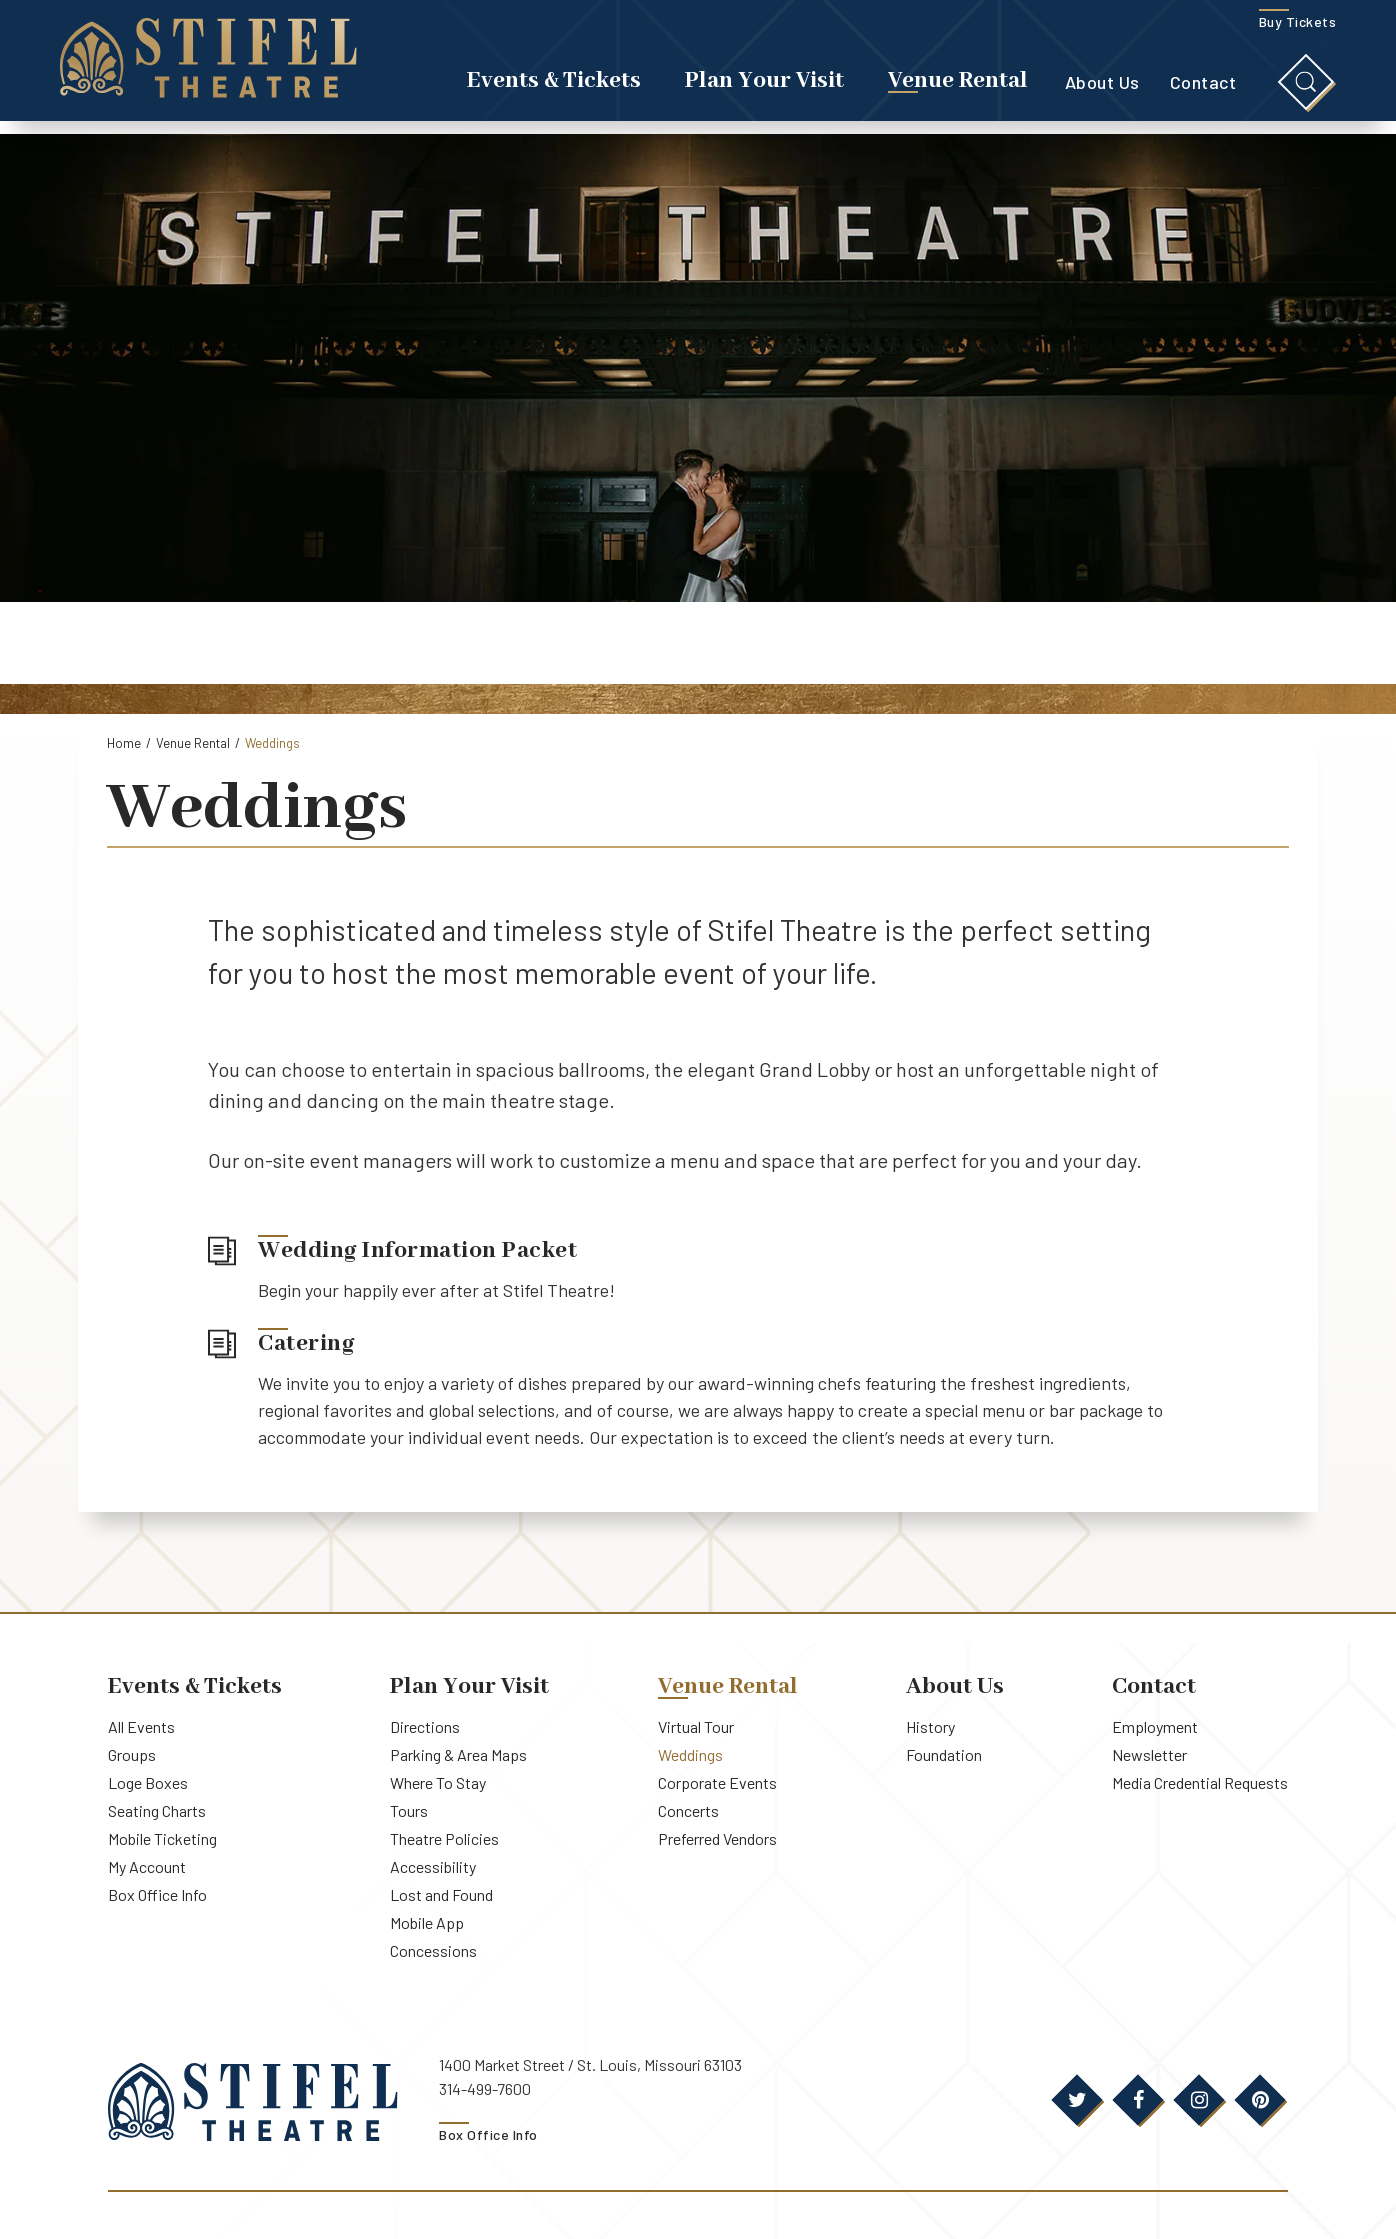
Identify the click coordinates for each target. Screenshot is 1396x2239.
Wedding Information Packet (417, 1251)
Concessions (433, 1950)
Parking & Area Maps (458, 1754)
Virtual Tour (696, 1726)
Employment (1155, 1726)
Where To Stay (438, 1782)
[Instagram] (1199, 2100)
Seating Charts (157, 1810)
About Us (1102, 89)
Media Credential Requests (1200, 1782)
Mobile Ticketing (162, 1838)
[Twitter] (1077, 2100)
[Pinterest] (1260, 2100)
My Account (147, 1866)
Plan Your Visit (764, 87)
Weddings (690, 1754)
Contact (1203, 89)
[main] (698, 873)
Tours (409, 1810)
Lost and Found (441, 1894)
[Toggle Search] (1306, 89)
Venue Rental (958, 87)
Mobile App (427, 1922)
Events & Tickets (554, 87)
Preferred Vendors (717, 1838)
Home (124, 743)
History (930, 1726)
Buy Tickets (1298, 28)
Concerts (688, 1810)
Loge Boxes (148, 1782)
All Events (141, 1726)
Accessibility (433, 1866)
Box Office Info (157, 1894)
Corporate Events (717, 1782)
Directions (425, 1726)
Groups (132, 1754)
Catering (306, 1344)
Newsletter (1149, 1754)
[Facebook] (1138, 2100)
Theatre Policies (444, 1838)
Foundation (944, 1754)
